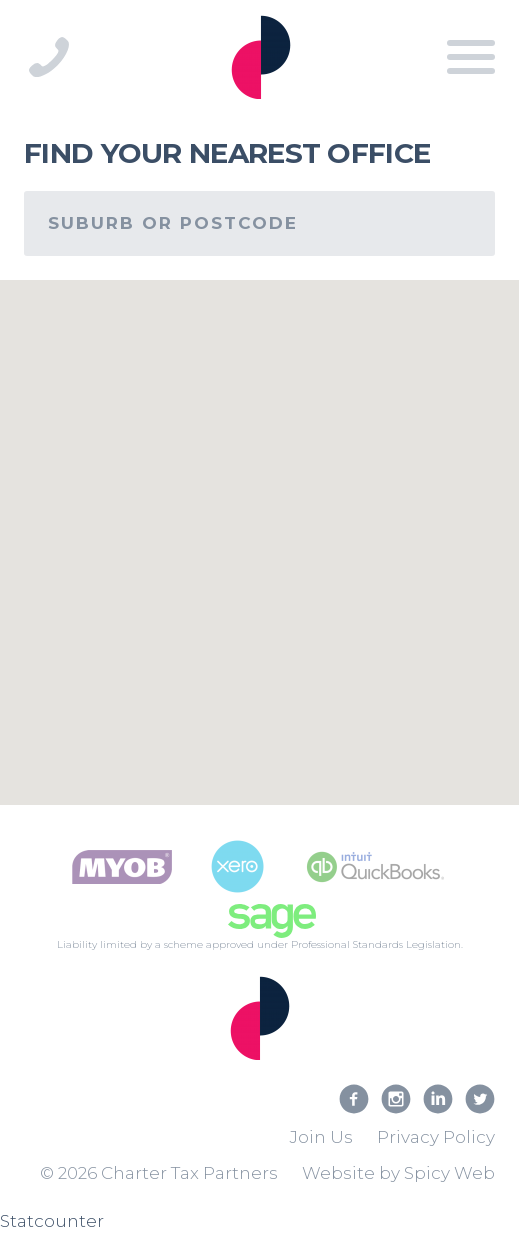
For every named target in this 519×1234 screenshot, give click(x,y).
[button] (394, 404)
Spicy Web (449, 1173)
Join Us (321, 1137)
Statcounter (52, 1221)
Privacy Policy (436, 1137)
